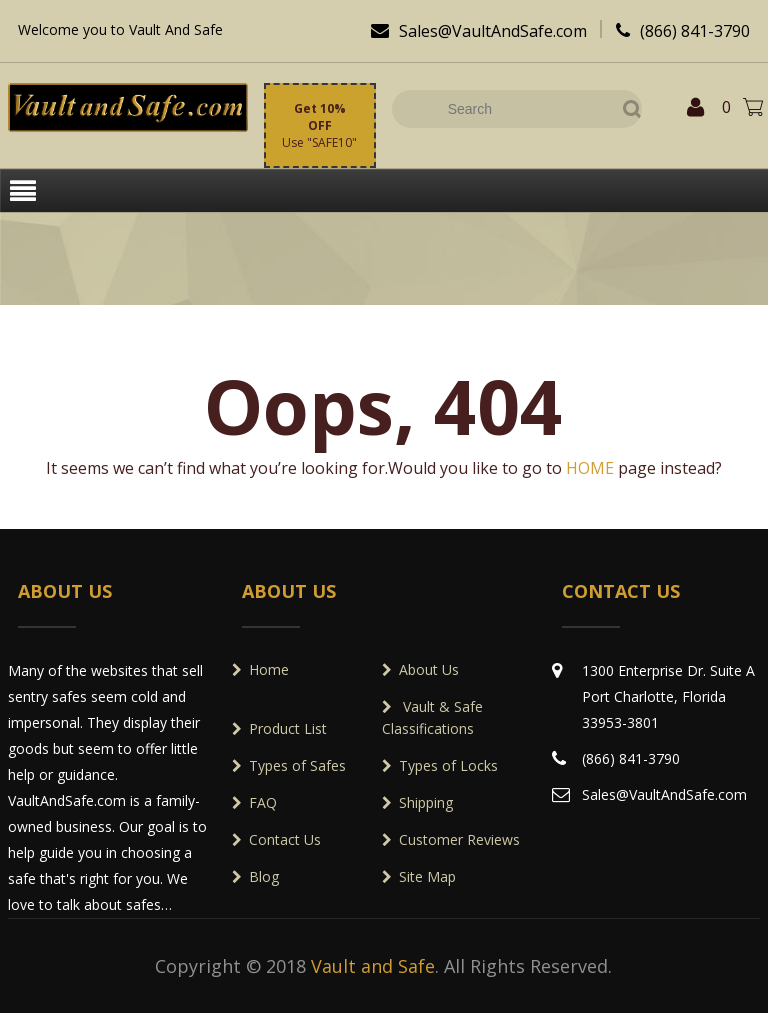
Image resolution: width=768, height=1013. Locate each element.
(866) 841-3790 (678, 31)
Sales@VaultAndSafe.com (474, 31)
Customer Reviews (459, 839)
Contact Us (285, 839)
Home (269, 669)
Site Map (427, 876)
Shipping (426, 802)
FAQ (263, 802)
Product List (288, 728)
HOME (592, 468)
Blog (264, 876)
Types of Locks (448, 765)
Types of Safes (297, 765)
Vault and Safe (373, 966)
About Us (429, 669)
